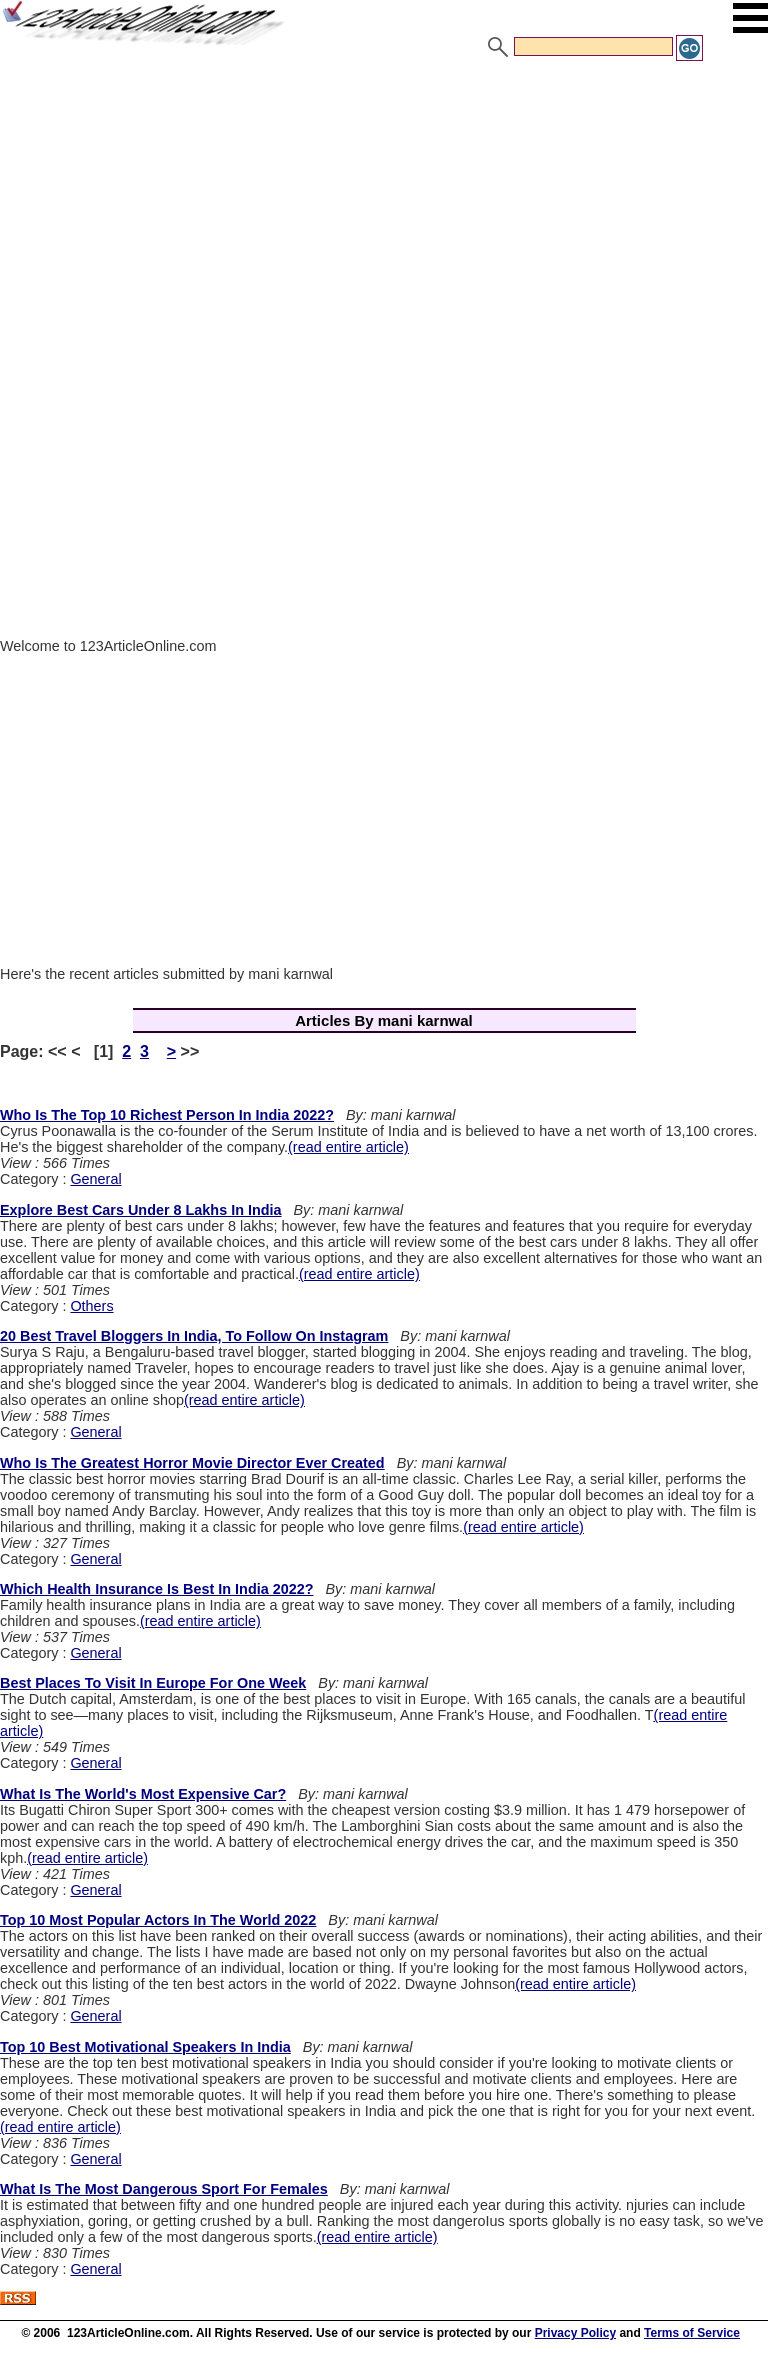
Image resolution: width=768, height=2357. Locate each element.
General (95, 1179)
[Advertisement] (384, 213)
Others (91, 1306)
